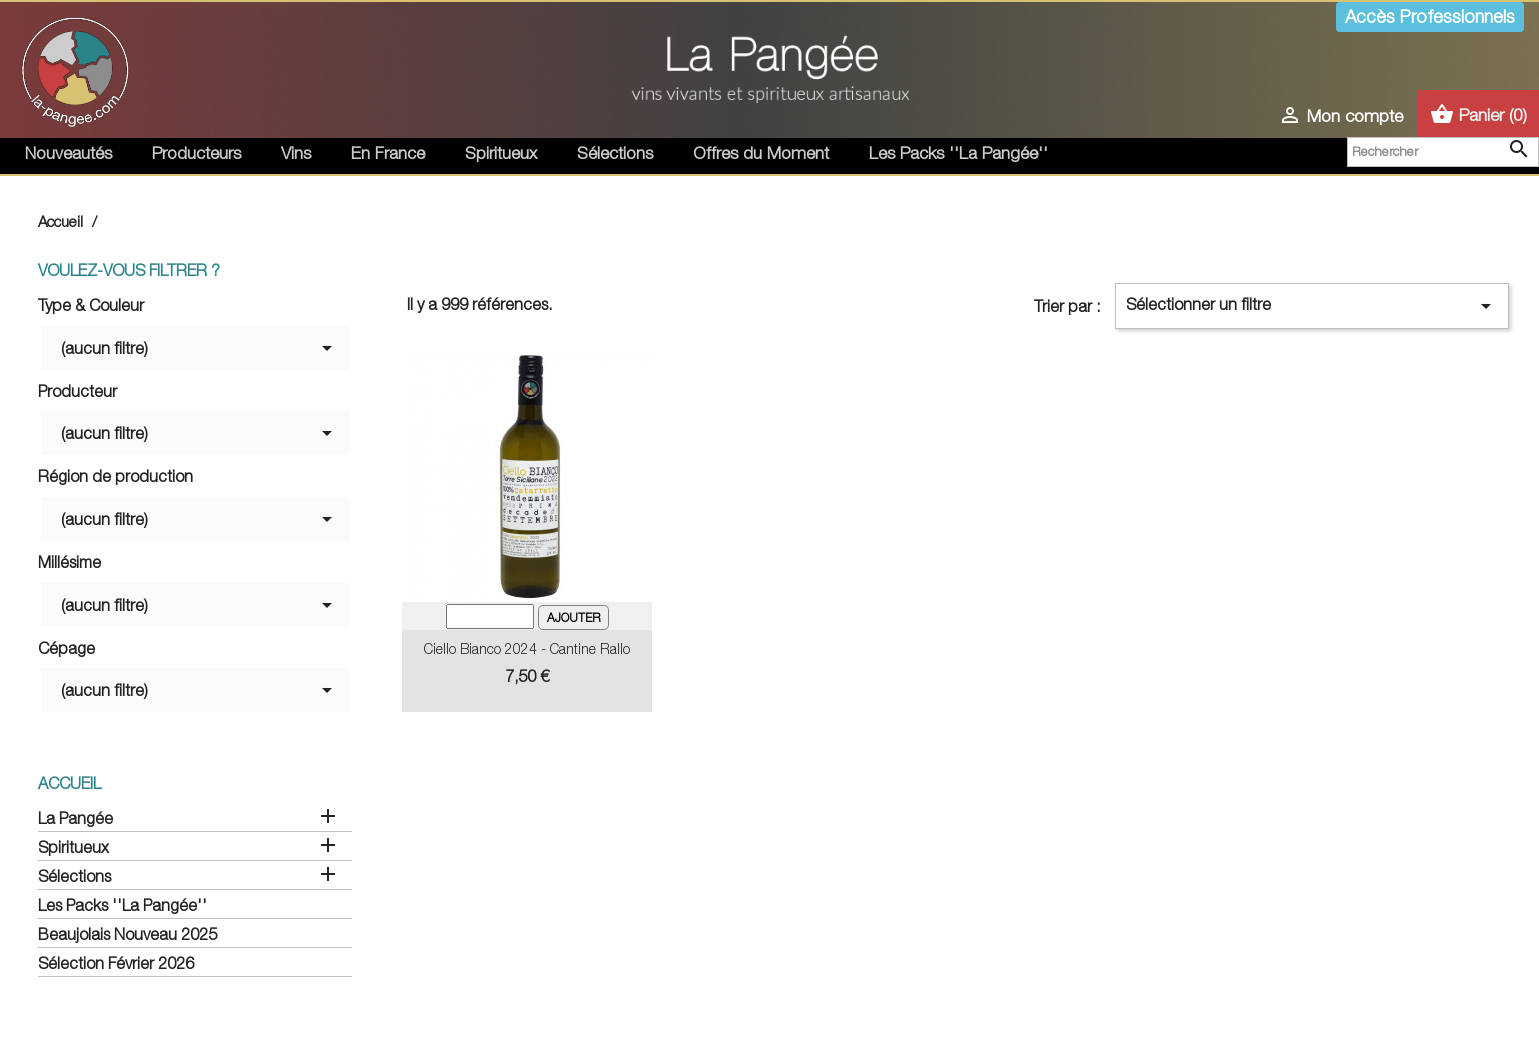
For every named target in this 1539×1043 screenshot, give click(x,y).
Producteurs (196, 153)
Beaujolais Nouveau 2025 (127, 934)
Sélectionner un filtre (1312, 306)
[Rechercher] (1443, 152)
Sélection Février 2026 (116, 963)
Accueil (69, 783)
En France (388, 153)
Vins (296, 153)
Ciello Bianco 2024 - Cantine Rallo (527, 648)
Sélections (615, 153)
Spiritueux (501, 153)
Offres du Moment (761, 153)
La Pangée (75, 818)
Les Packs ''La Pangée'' (958, 153)
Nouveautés (68, 153)
